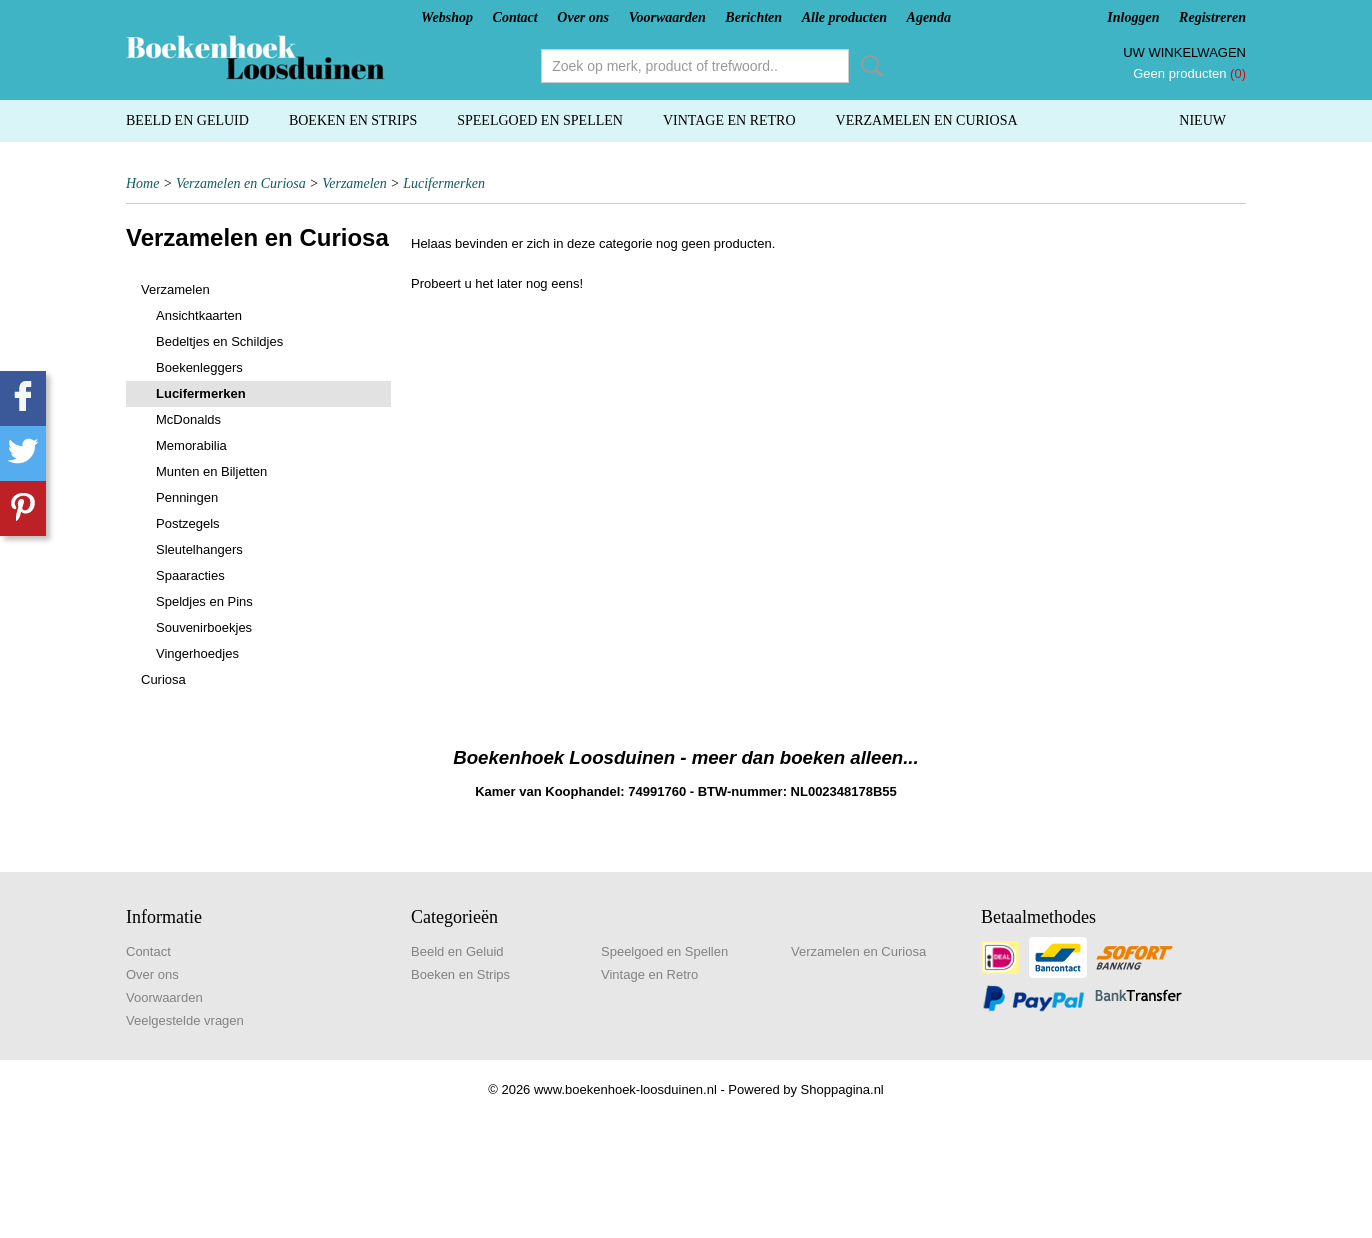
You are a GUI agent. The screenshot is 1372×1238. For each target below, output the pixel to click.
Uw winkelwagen (1184, 52)
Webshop (447, 17)
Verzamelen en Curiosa (927, 120)
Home (142, 183)
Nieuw (1202, 120)
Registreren (1212, 17)
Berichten (753, 17)
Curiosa (163, 679)
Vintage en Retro (729, 120)
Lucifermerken (444, 183)
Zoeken (868, 66)
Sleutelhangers (199, 549)
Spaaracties (190, 575)
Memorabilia (191, 445)
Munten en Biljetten (211, 471)
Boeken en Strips (353, 120)
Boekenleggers (199, 367)
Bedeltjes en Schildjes (219, 341)
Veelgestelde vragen (185, 1020)
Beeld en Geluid (187, 120)
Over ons (583, 17)
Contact (515, 17)
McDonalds (188, 419)
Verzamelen (354, 183)
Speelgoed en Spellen (540, 120)
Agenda (929, 17)
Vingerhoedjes (197, 653)
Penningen (187, 497)
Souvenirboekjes (204, 627)
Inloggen (1133, 17)
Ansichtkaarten (199, 315)
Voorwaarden (667, 17)
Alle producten (844, 17)
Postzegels (188, 523)
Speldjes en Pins (204, 601)
